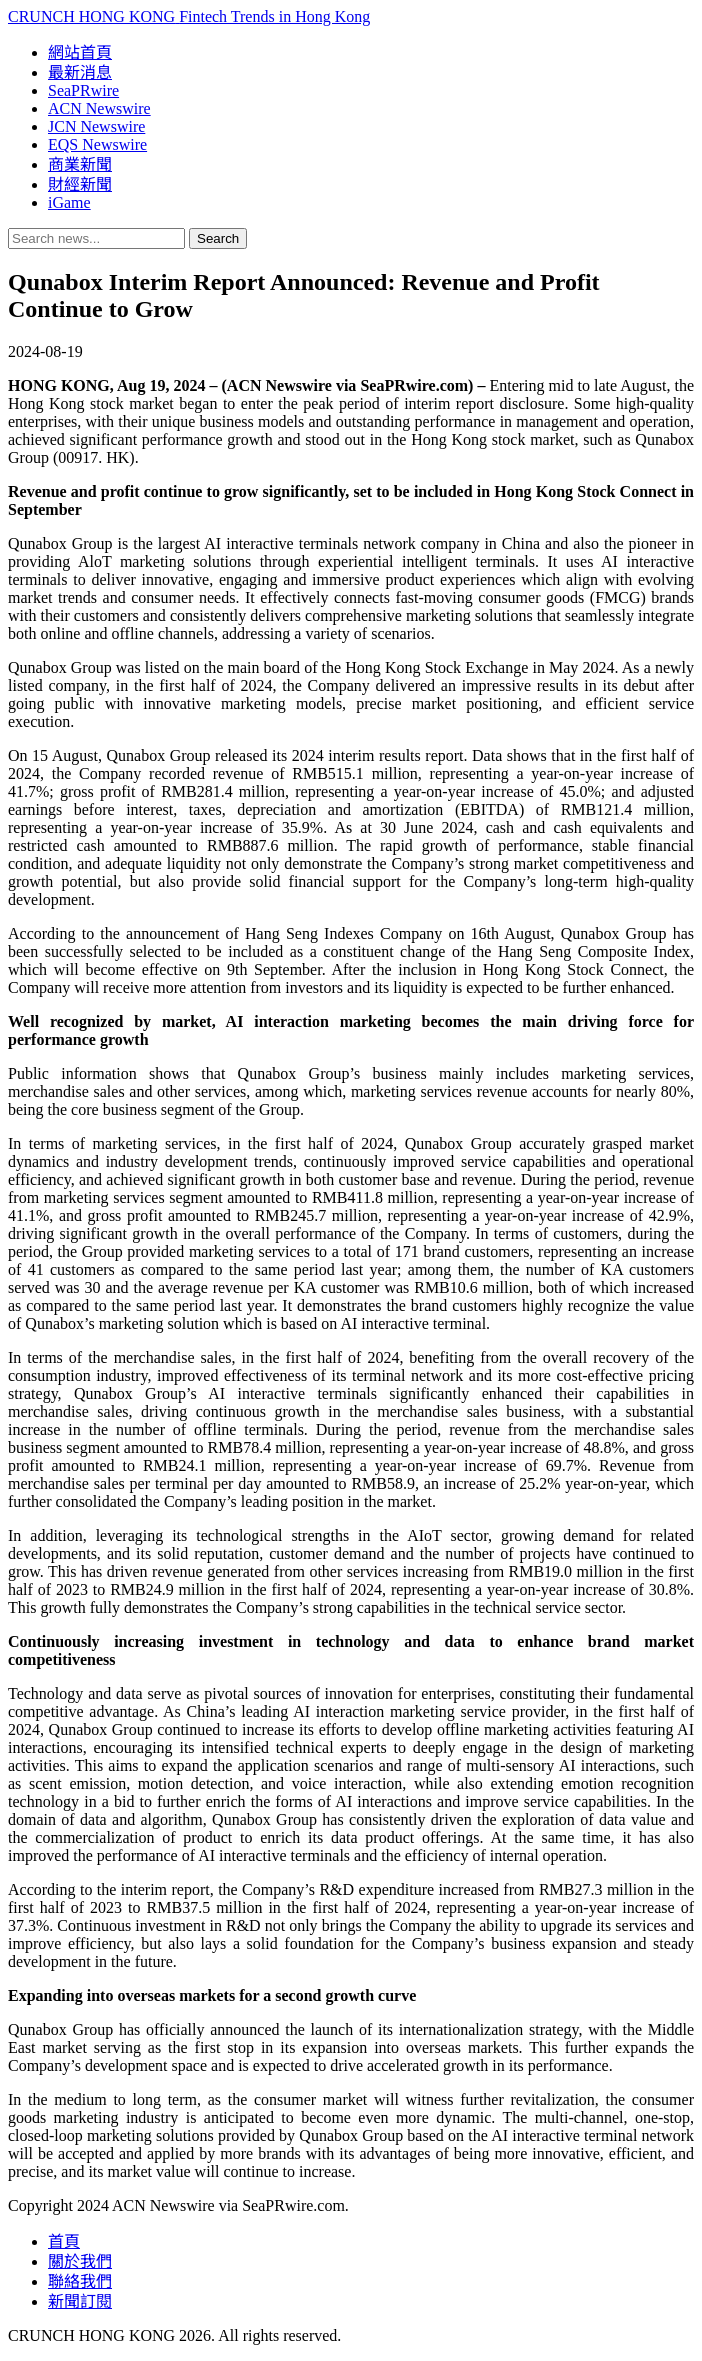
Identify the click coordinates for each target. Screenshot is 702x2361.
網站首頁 (80, 52)
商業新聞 (80, 164)
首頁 (64, 2241)
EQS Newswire (97, 144)
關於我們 (80, 2261)
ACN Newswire (99, 108)
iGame (69, 202)
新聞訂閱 (80, 2301)
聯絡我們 (80, 2281)
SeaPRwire (83, 90)
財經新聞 (80, 184)
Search (218, 238)
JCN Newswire (96, 126)
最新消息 (80, 72)
